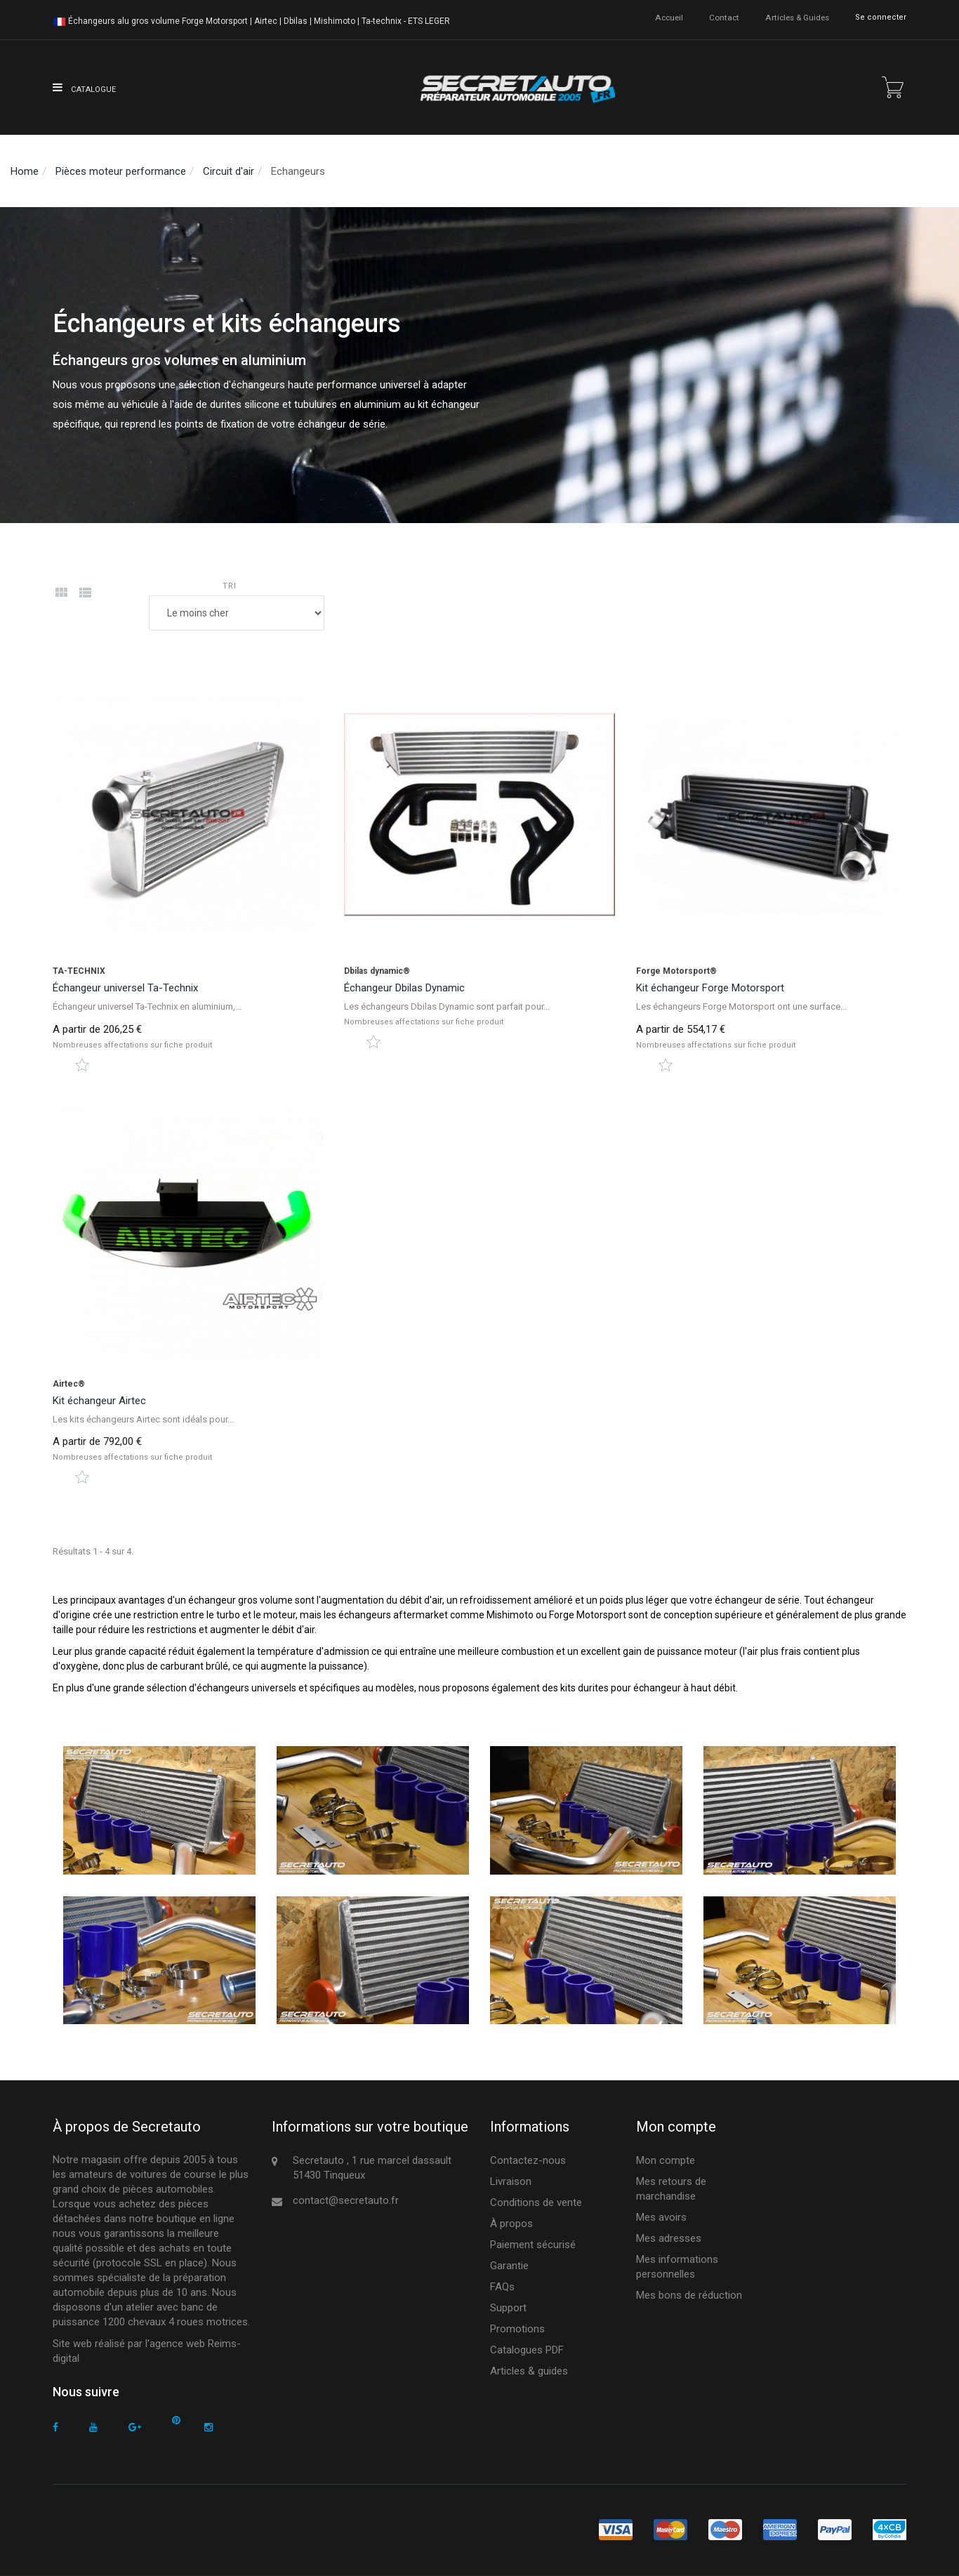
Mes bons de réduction (689, 2295)
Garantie (509, 2265)
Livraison (510, 2181)
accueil (670, 17)
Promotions (517, 2329)
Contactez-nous (528, 2160)
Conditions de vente (536, 2202)
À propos (511, 2223)
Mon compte (665, 2160)
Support (508, 2307)
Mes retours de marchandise (671, 2188)
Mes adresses (668, 2238)
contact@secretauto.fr (346, 2200)
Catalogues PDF (527, 2350)
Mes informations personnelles (677, 2266)
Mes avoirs (661, 2217)
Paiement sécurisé (533, 2244)
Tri (230, 585)
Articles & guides (797, 17)
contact (724, 17)
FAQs (502, 2286)
